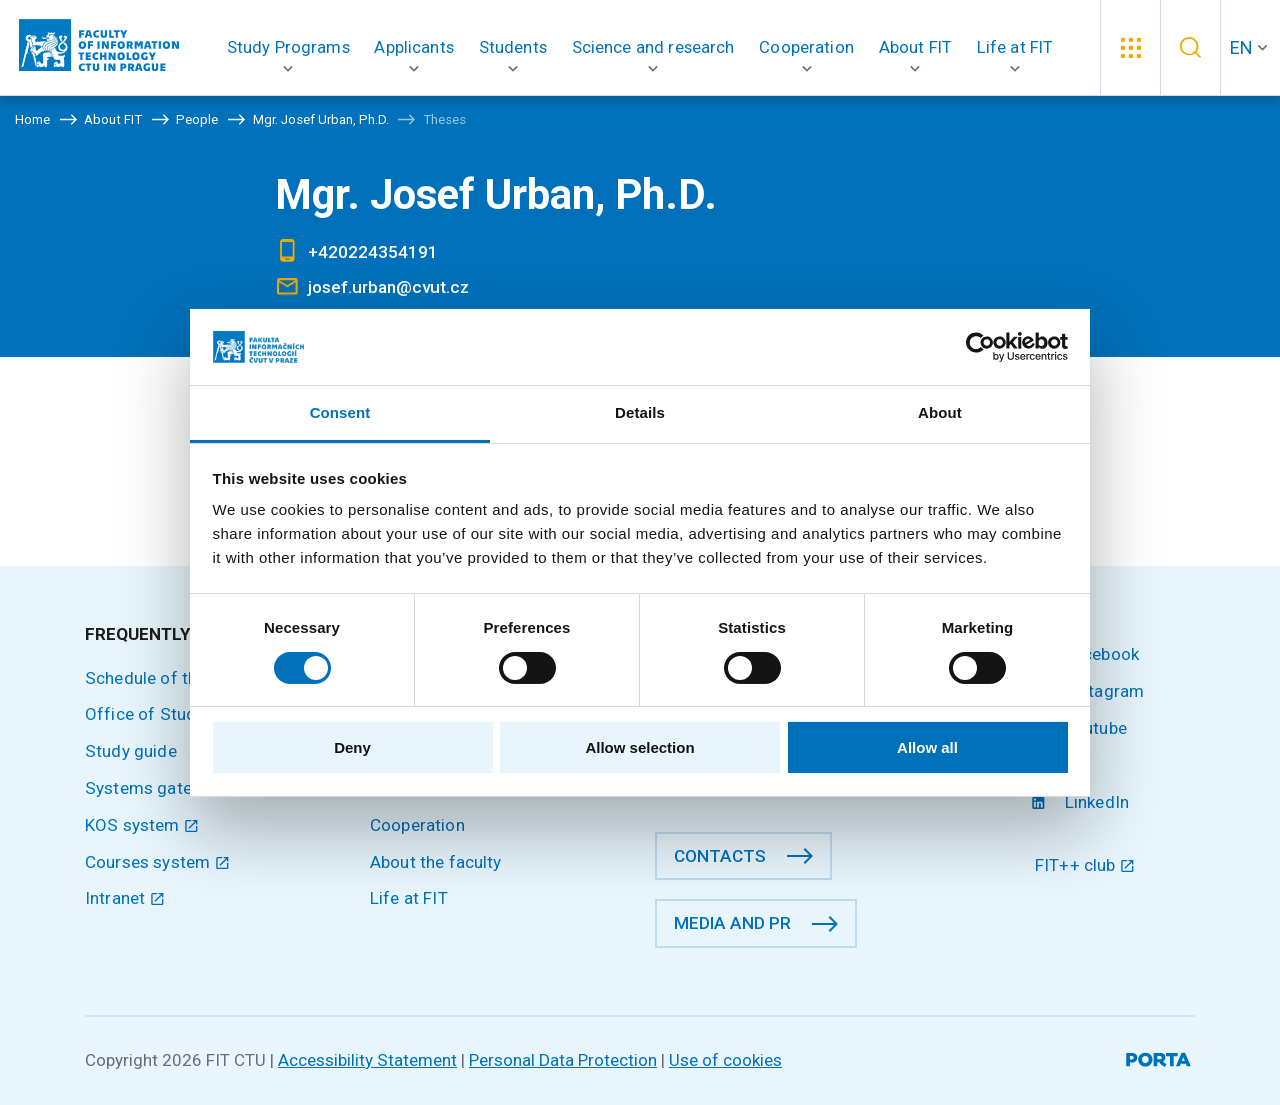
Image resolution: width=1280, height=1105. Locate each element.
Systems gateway (153, 788)
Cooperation (417, 825)
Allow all (927, 747)
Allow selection (639, 747)
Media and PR (732, 923)
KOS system (142, 825)
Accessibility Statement (367, 1060)
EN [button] (1241, 47)
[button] (288, 47)
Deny (352, 747)
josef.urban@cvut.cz (388, 287)
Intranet (125, 898)
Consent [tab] (340, 412)
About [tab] (940, 412)
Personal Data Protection (563, 1060)
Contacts (720, 856)
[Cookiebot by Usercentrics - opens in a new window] (980, 347)
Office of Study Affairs (174, 714)
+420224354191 (373, 252)
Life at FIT (409, 898)
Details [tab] (640, 412)
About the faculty (436, 862)
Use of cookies (725, 1060)
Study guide (131, 751)
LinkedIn (1082, 802)
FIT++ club (1085, 865)
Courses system (157, 862)
